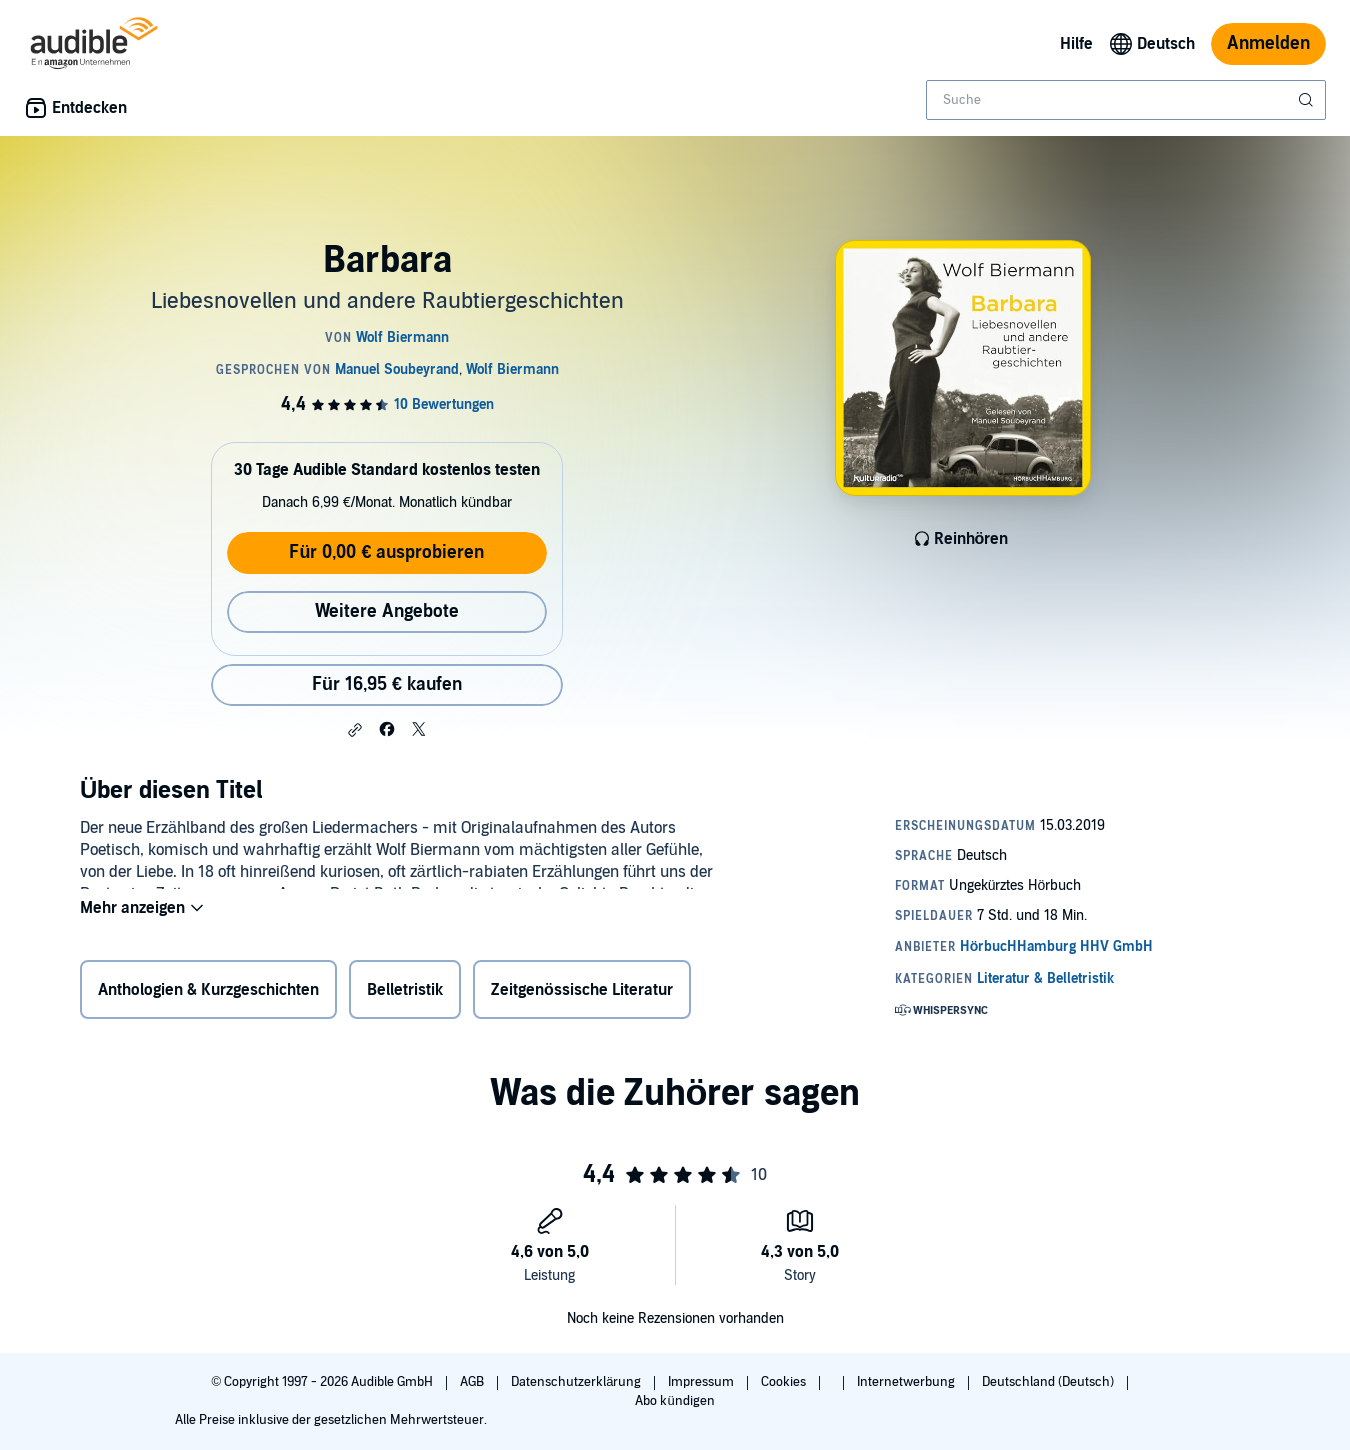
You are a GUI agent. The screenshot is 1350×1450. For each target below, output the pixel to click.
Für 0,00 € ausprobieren (386, 552)
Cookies (785, 1382)
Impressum (702, 1382)
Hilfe (1076, 44)
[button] (355, 730)
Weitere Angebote (387, 611)
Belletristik (405, 994)
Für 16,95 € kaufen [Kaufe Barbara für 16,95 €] (387, 684)
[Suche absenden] (1308, 100)
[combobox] (1126, 100)
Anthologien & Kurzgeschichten (208, 994)
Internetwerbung (907, 1382)
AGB (473, 1382)
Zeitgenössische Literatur (582, 994)
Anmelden (1268, 43)
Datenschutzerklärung (577, 1382)
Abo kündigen (674, 1401)
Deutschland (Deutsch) (1049, 1382)
